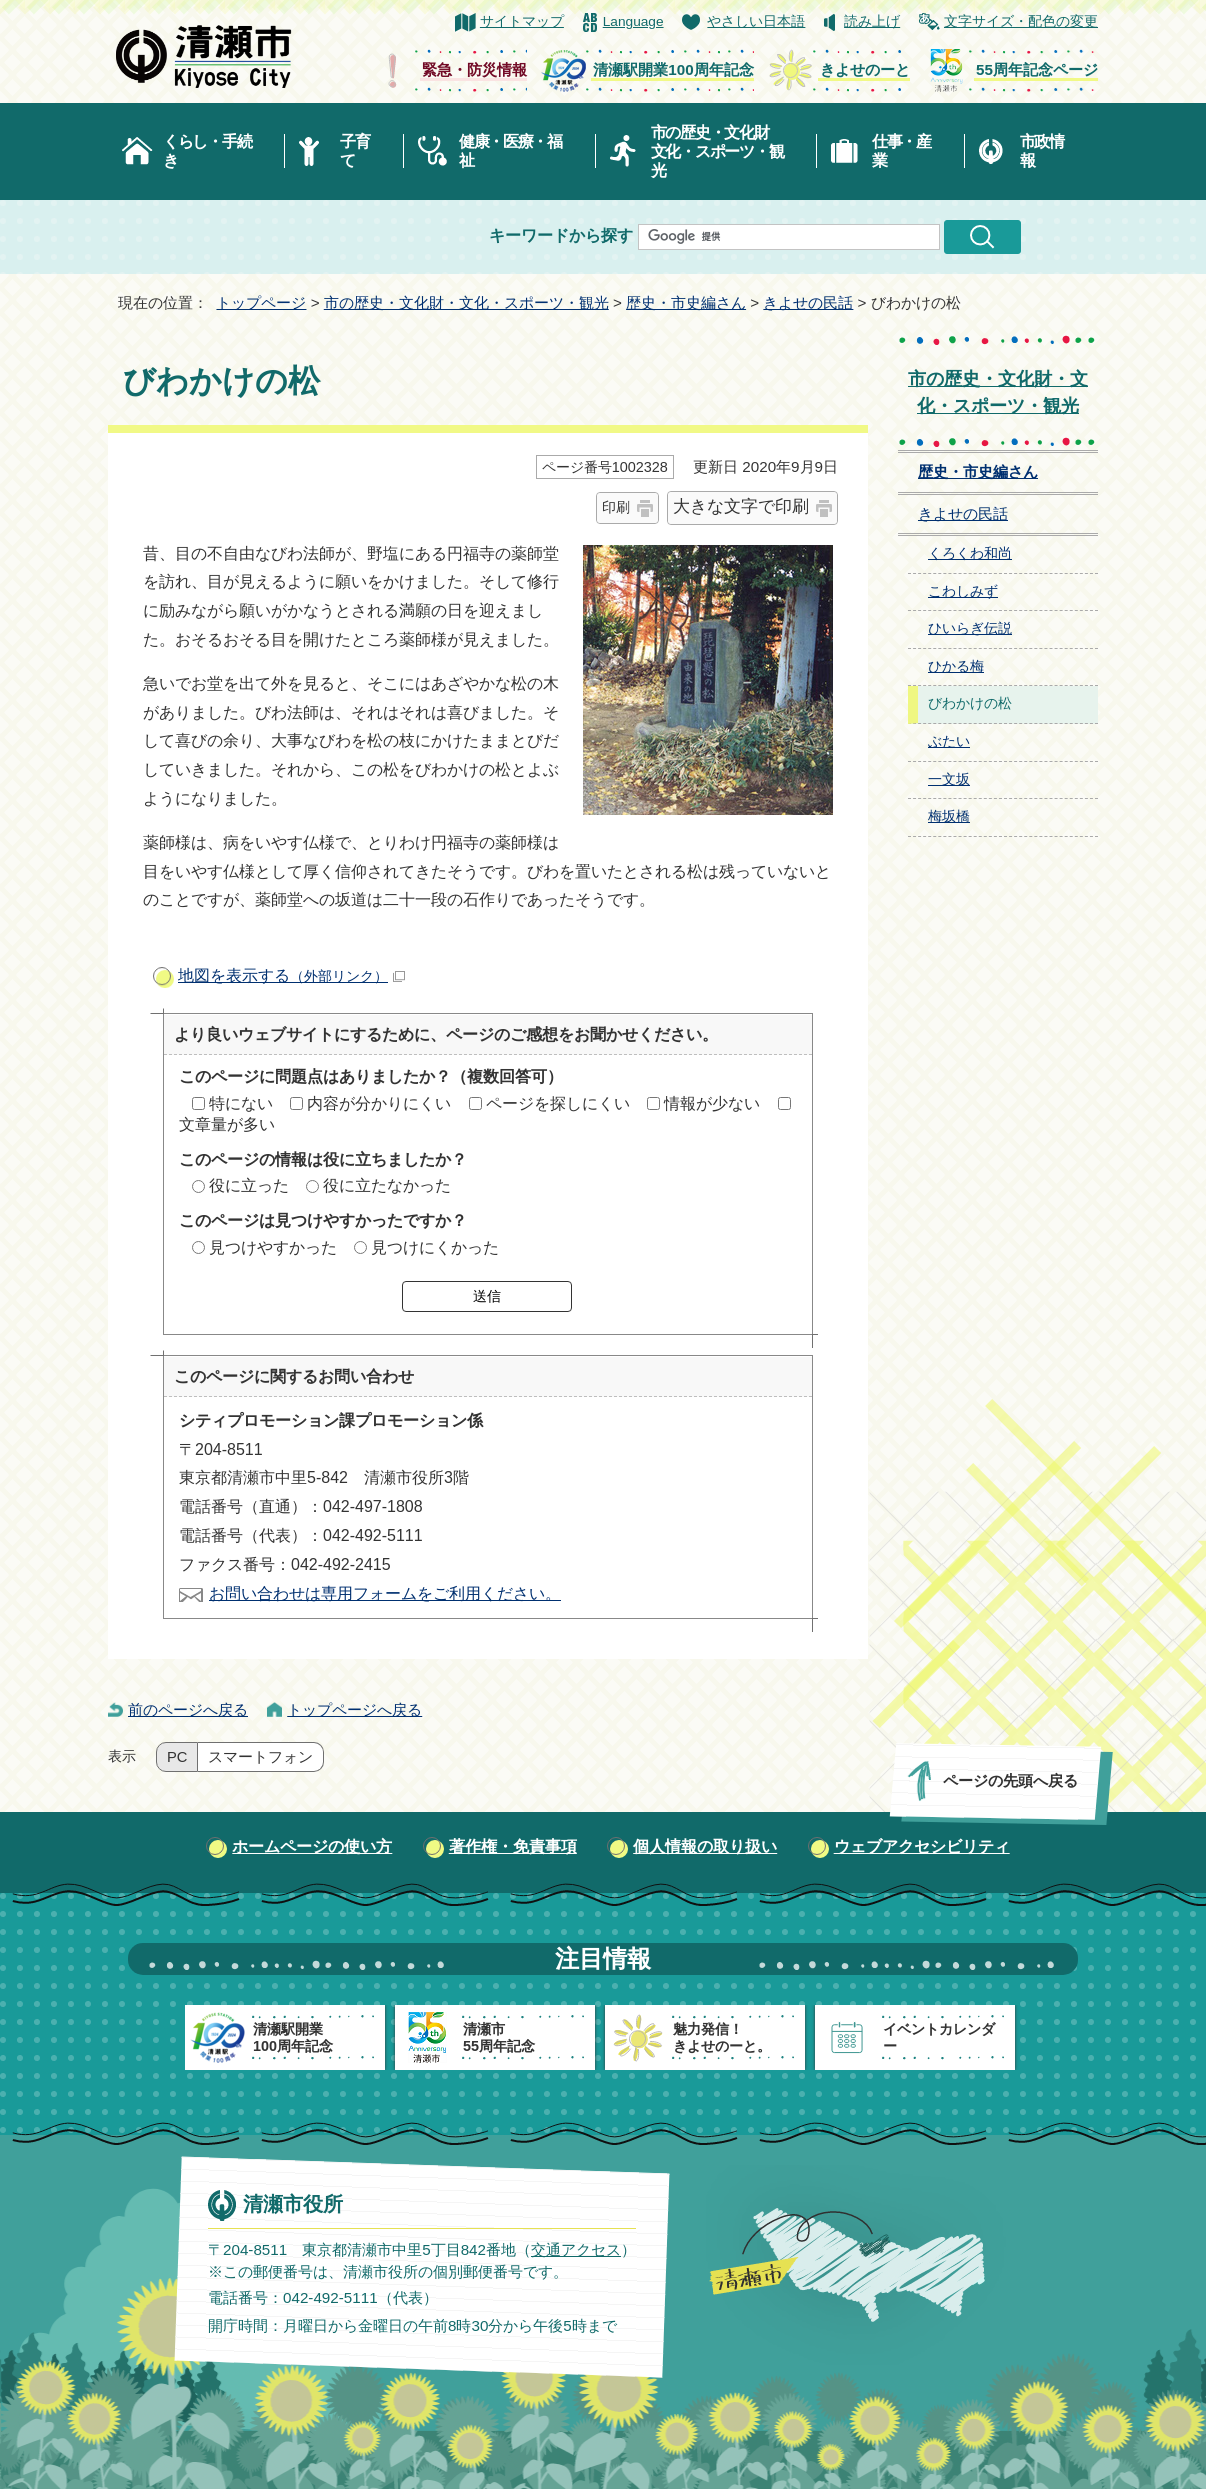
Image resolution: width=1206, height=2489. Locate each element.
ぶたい (949, 741)
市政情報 (1042, 151)
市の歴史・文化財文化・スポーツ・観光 (717, 151)
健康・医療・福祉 (510, 151)
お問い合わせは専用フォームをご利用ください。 (385, 1593)
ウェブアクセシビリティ (922, 1846)
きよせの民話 (808, 302)
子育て (354, 151)
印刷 (616, 507)
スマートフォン (260, 1757)
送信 (487, 1296)
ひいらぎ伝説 (970, 628)
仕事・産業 (901, 151)
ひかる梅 (956, 666)
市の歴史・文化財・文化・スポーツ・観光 (466, 302)
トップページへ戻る (354, 1709)
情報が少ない (712, 1103)
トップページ (261, 302)
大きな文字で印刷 (741, 506)
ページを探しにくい (558, 1103)
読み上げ (872, 21)
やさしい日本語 (756, 21)
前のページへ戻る (188, 1709)
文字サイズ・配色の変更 (1021, 21)
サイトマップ (522, 21)
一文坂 (949, 779)
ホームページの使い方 (312, 1846)
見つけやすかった (273, 1247)
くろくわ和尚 (970, 553)
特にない (241, 1103)
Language (633, 21)
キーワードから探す (561, 235)
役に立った (249, 1185)
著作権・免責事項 (513, 1846)
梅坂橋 (949, 816)
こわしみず (963, 591)
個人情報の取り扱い (705, 1846)
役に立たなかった (387, 1185)
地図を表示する (291, 975)
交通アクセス (576, 2249)
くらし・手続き (207, 151)
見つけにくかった (435, 1247)
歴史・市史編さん (686, 302)
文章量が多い (227, 1124)
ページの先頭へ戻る (1010, 1780)
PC (177, 1757)
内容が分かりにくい (379, 1103)
